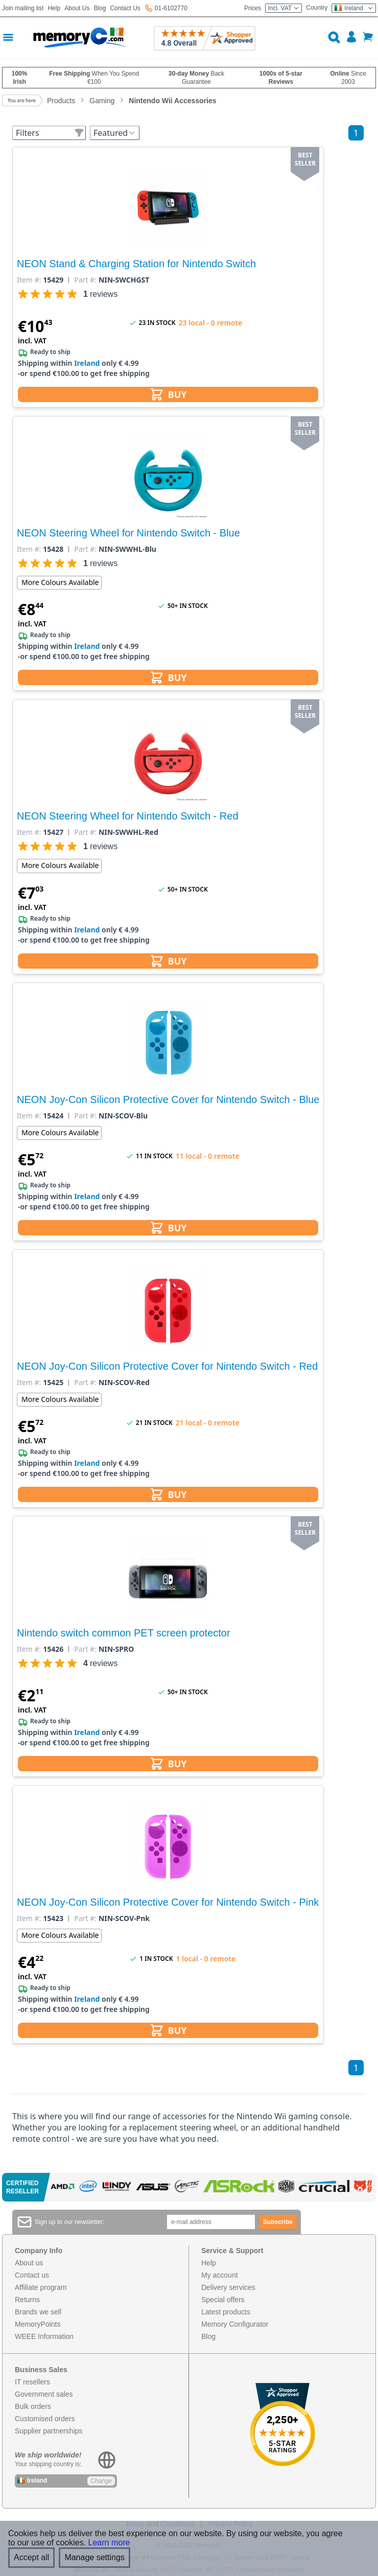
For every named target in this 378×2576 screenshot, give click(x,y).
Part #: (85, 280)
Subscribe (278, 2222)
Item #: (29, 280)
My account (219, 2275)
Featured (114, 132)
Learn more (109, 2542)
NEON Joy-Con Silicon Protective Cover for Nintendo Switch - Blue (168, 1099)
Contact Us (125, 8)
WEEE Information (44, 2336)
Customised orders (45, 2419)
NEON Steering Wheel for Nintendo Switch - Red (128, 816)
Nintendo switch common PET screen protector (123, 1632)
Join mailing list (22, 8)
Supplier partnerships (48, 2431)
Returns (27, 2300)
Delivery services (228, 2287)
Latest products (225, 2312)
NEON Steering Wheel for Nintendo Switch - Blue (128, 532)
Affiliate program (41, 2287)
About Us (76, 8)
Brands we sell (38, 2312)
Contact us (32, 2275)
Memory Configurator (235, 2324)
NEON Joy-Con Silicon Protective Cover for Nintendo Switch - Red (167, 1366)
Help (54, 8)
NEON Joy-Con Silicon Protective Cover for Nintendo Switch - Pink (168, 1902)
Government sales (44, 2394)
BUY (168, 394)
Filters (50, 132)
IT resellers (32, 2382)
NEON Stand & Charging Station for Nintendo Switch (136, 263)
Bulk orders (33, 2406)
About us (29, 2263)
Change (101, 2481)
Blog (99, 8)
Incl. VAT (283, 8)
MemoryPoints (37, 2324)
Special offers (223, 2300)
